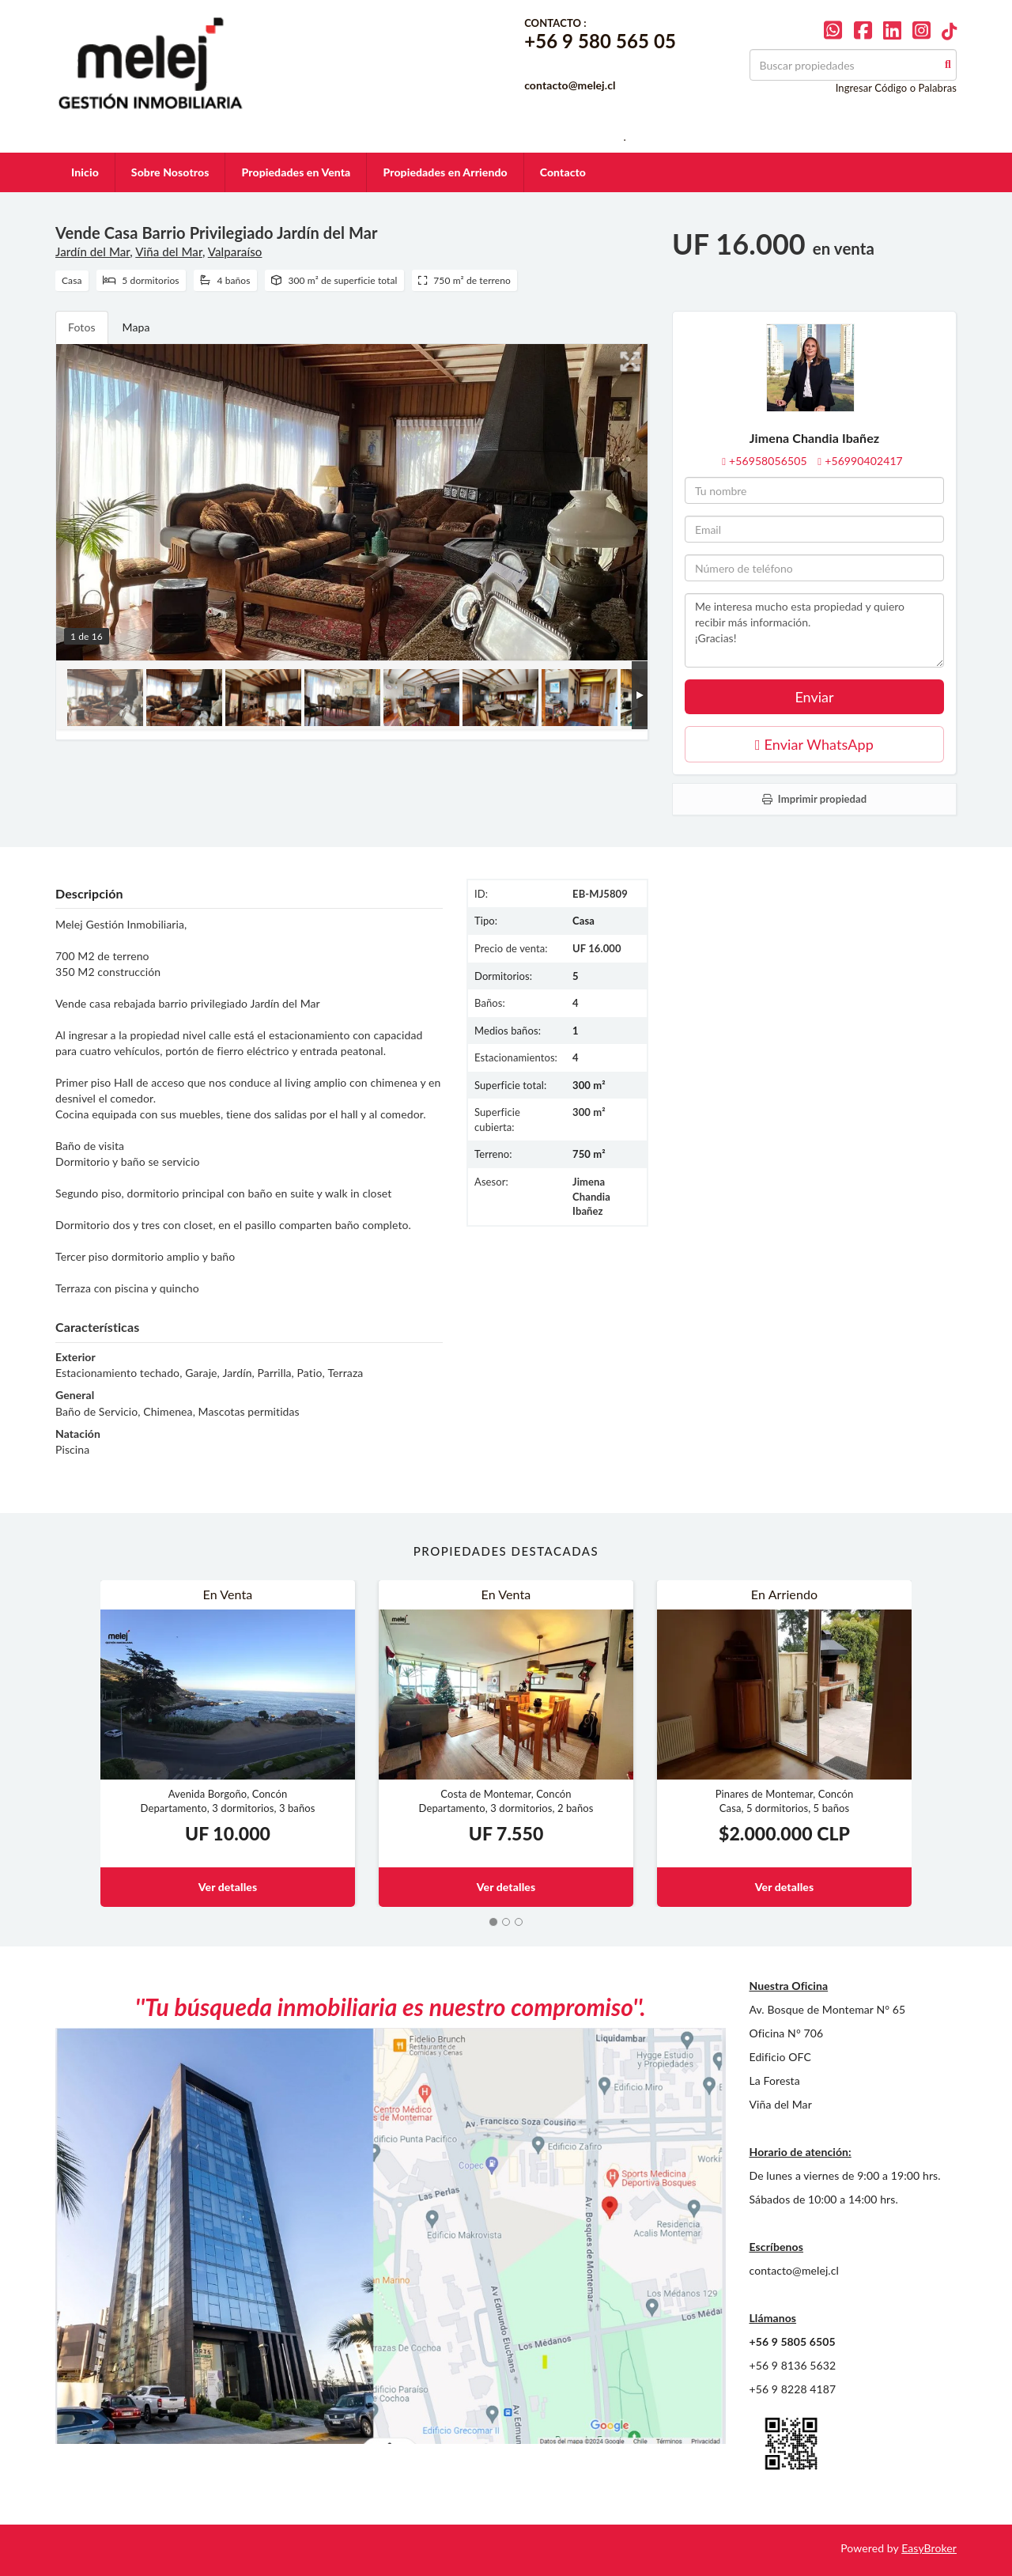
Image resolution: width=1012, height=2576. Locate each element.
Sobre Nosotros (170, 172)
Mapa (136, 327)
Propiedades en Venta (295, 172)
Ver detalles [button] (227, 1886)
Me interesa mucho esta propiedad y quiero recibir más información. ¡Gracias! (814, 630)
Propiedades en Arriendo (445, 172)
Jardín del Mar (92, 251)
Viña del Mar (168, 251)
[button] (77, 1743)
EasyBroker (929, 2548)
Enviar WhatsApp (814, 744)
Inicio (85, 172)
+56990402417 (864, 460)
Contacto (563, 172)
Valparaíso (235, 251)
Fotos (82, 327)
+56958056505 (768, 460)
